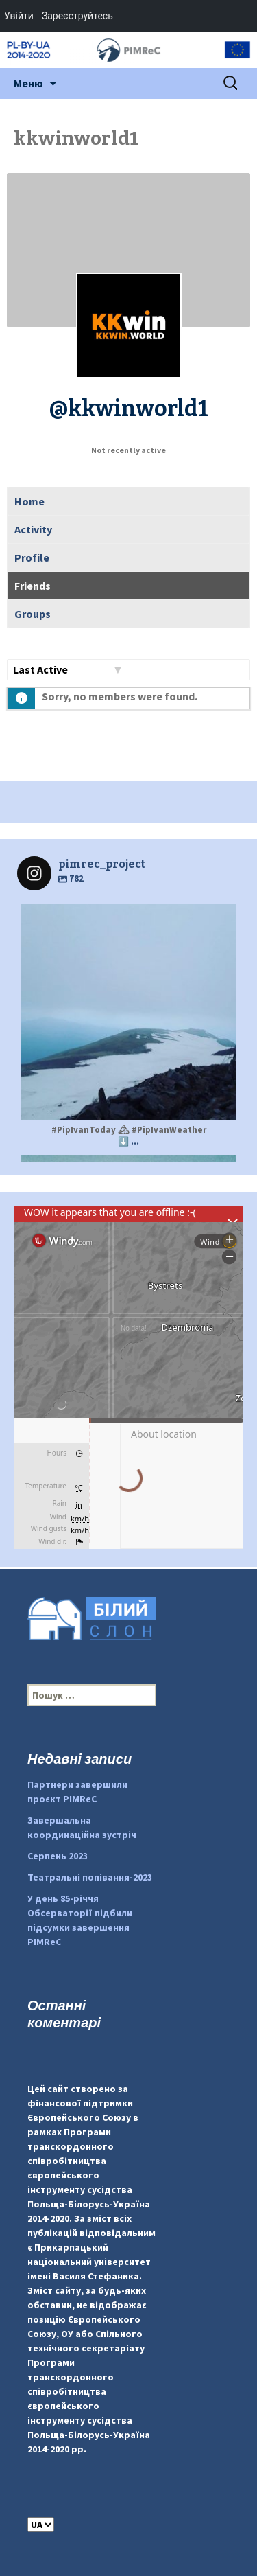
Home (29, 501)
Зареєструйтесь (77, 15)
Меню (28, 83)
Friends (32, 586)
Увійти (19, 15)
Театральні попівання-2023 (89, 1877)
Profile (31, 557)
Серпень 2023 (57, 1856)
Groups (32, 614)
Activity (33, 529)
